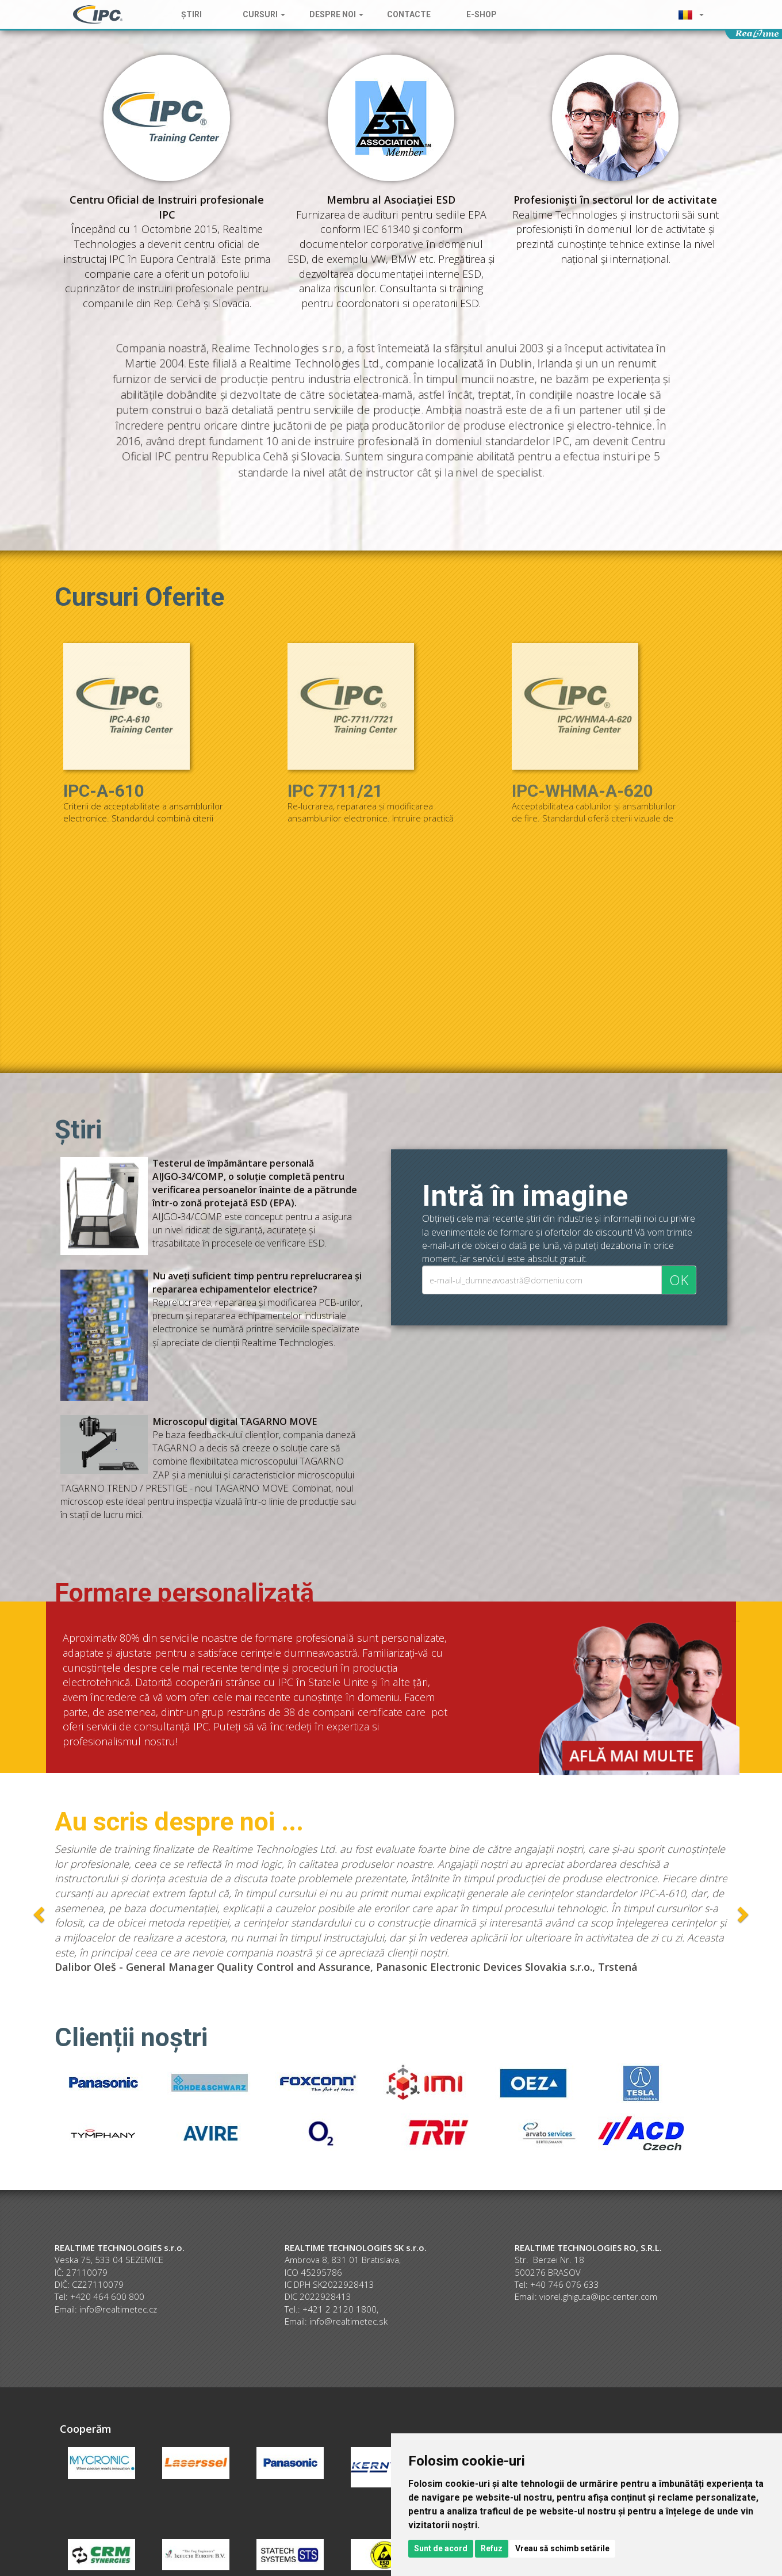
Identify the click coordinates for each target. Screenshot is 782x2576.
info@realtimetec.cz (118, 2309)
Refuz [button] (492, 2548)
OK (678, 1279)
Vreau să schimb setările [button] (562, 2548)
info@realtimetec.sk (348, 2321)
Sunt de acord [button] (440, 2548)
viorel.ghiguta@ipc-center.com (598, 2296)
